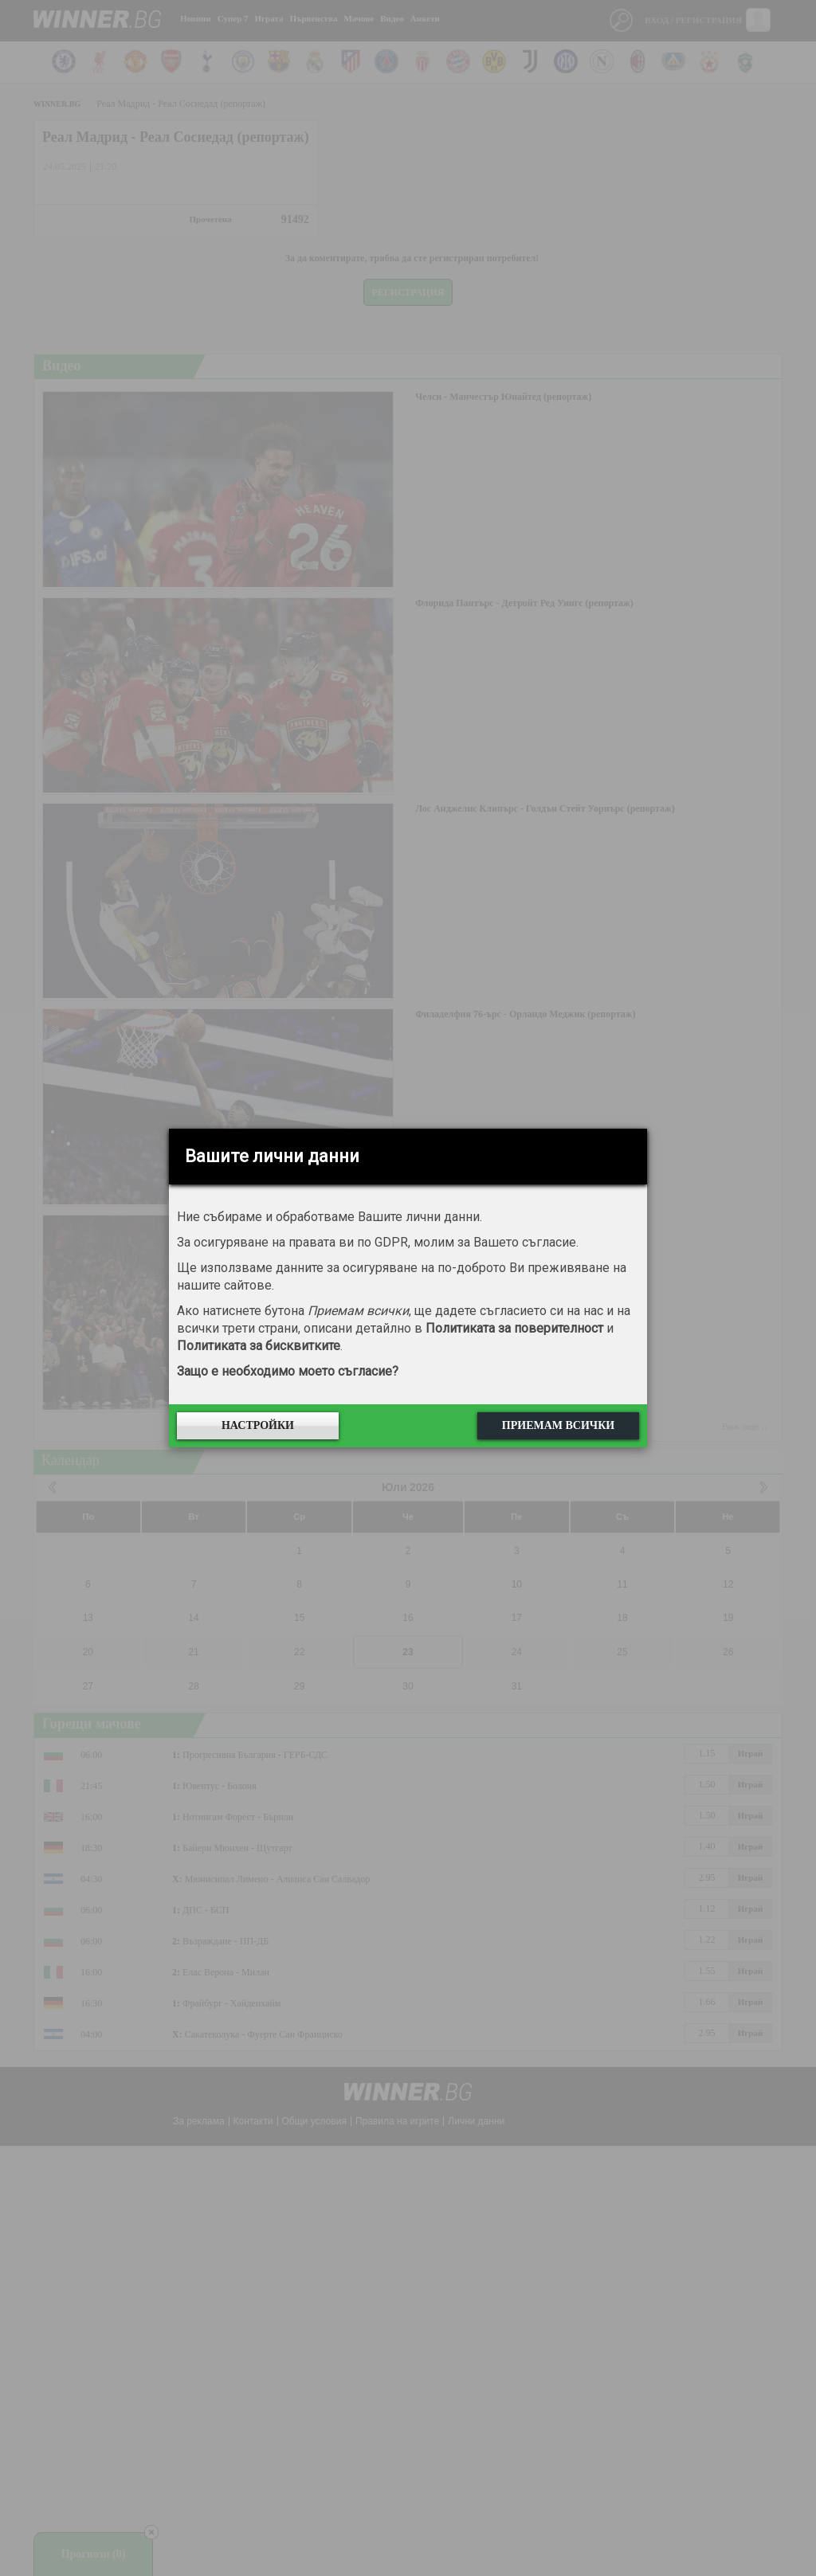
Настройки (258, 1425)
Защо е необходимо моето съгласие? (287, 1371)
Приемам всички (558, 1425)
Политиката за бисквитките (258, 1345)
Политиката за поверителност (514, 1328)
